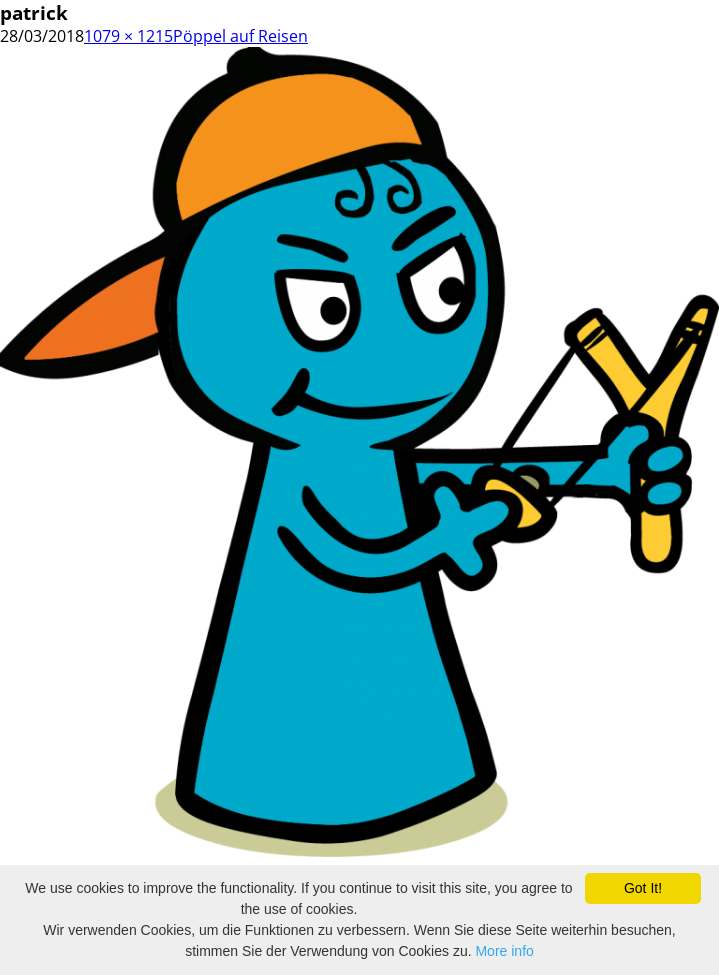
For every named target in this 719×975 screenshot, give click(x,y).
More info (504, 951)
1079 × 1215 (128, 36)
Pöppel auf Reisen (240, 36)
